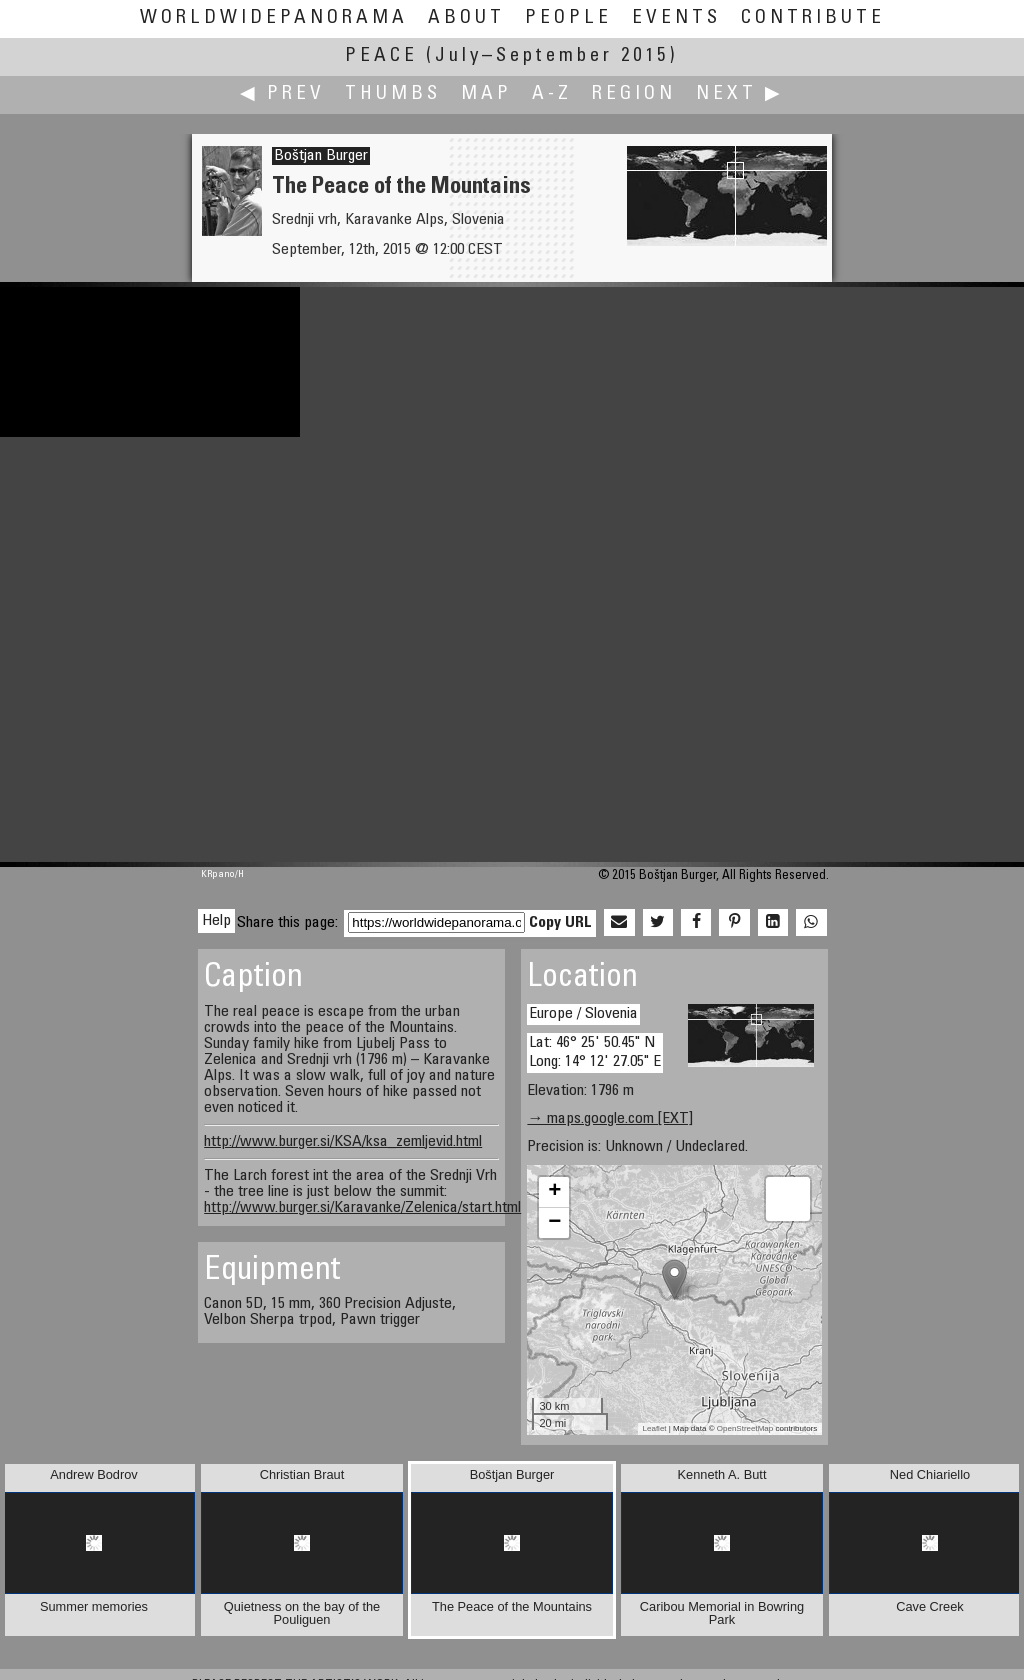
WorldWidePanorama (274, 18)
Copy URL (560, 923)
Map (486, 94)
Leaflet (655, 1428)
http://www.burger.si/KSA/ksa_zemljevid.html (343, 1142)
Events (676, 18)
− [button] (554, 1223)
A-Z (552, 94)
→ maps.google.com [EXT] (610, 1119)
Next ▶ (740, 94)
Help (216, 921)
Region (634, 94)
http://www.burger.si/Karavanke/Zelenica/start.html (362, 1208)
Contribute (813, 18)
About (466, 18)
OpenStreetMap (745, 1428)
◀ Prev (282, 94)
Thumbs (393, 94)
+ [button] (554, 1192)
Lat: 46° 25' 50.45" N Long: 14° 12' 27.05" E (595, 1052)
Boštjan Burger (321, 156)
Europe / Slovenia (583, 1014)
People (568, 18)
